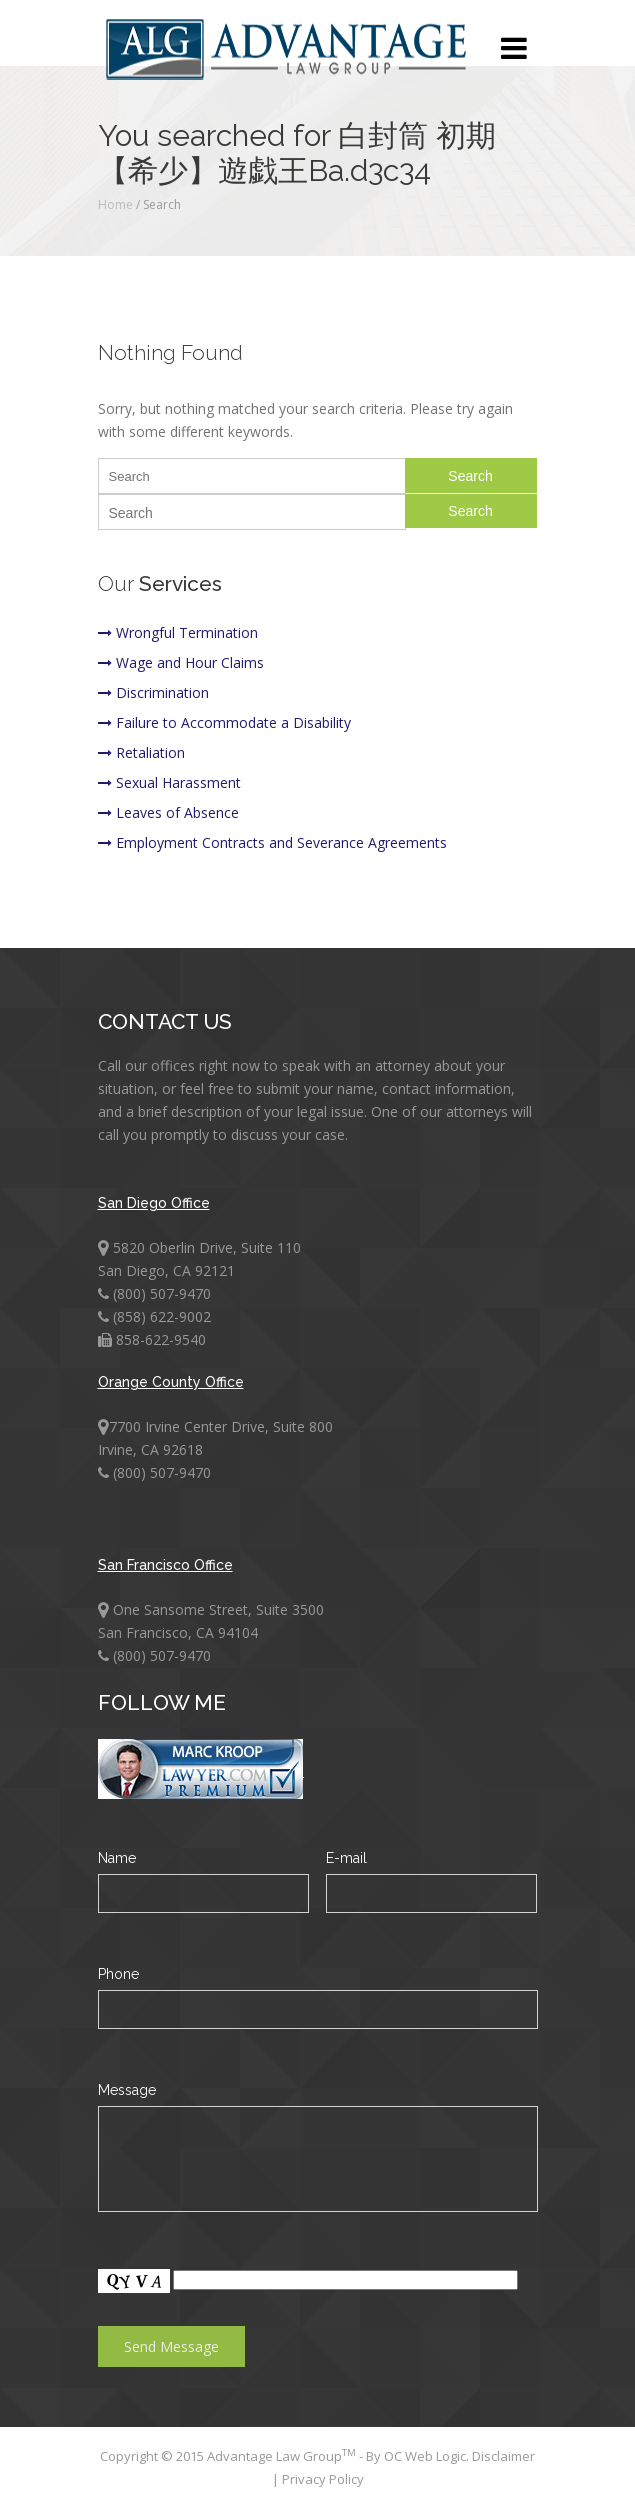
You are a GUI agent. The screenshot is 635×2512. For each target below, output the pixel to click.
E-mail (346, 1858)
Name (117, 1858)
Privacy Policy (323, 2479)
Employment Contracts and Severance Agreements (272, 842)
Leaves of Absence (168, 812)
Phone (118, 1974)
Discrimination (153, 692)
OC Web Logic (425, 2456)
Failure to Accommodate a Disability (224, 722)
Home (115, 204)
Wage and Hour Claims (181, 662)
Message (127, 2090)
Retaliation (141, 752)
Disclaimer (503, 2456)
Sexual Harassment (169, 782)
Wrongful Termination (178, 632)
